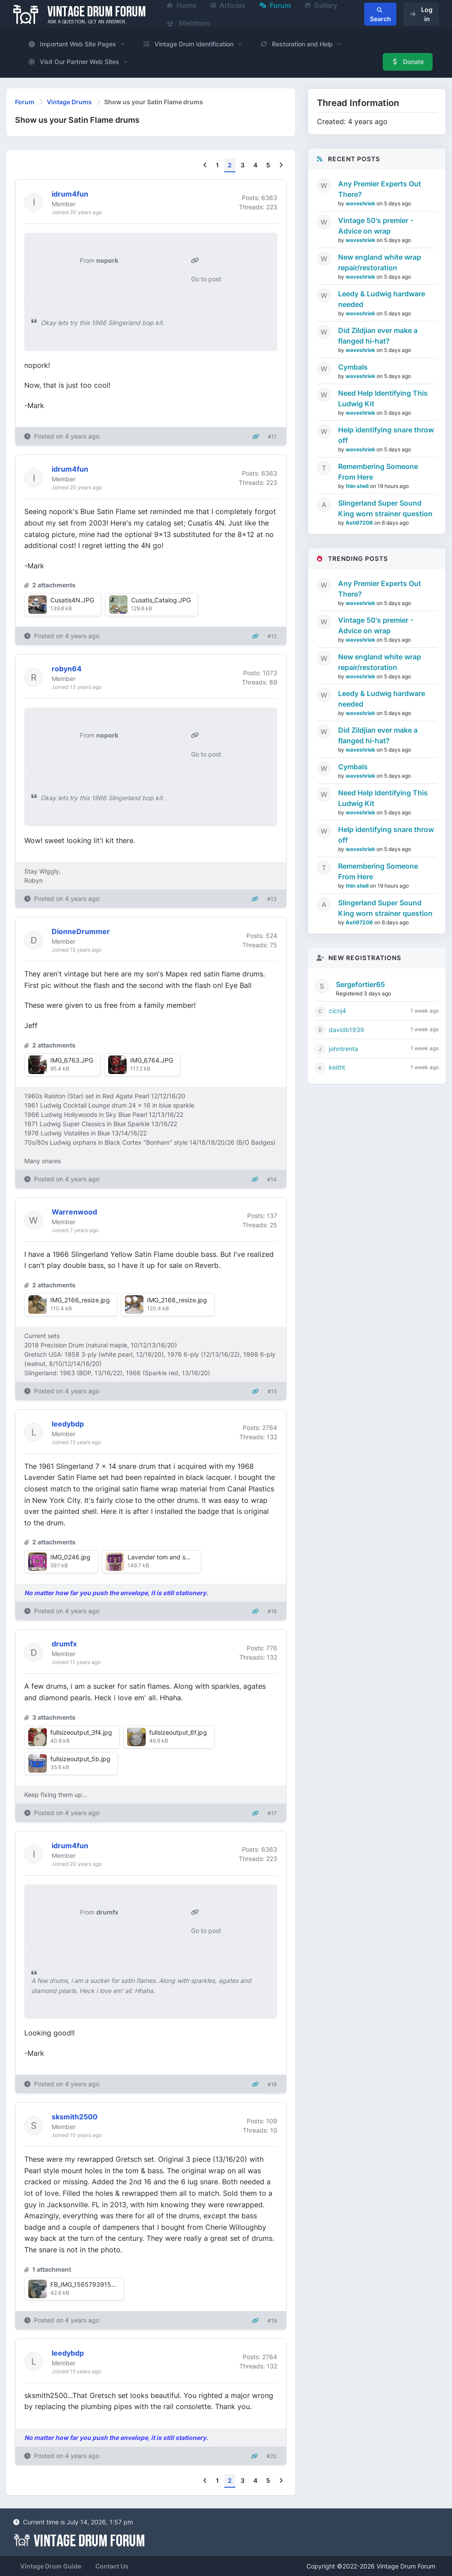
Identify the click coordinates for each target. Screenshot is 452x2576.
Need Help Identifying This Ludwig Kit (383, 398)
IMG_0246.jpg (70, 1557)
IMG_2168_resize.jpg (177, 1300)
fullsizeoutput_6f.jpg (178, 1732)
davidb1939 (346, 1029)
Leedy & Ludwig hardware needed (381, 299)
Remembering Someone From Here (378, 471)
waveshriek (361, 203)
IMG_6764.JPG (151, 1060)
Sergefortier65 (360, 984)
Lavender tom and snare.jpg (168, 1557)
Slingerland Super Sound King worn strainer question (385, 508)
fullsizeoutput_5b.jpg (80, 1759)
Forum (24, 102)
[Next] (280, 165)
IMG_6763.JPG (71, 1060)
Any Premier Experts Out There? (379, 189)
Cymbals (353, 367)
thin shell (358, 486)
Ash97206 (360, 522)
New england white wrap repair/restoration (379, 262)
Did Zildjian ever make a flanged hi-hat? (378, 335)
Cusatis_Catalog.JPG (161, 600)
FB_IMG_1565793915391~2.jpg (95, 2284)
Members (189, 23)
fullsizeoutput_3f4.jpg (81, 1732)
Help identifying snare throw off (386, 435)
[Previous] (205, 165)
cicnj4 (337, 1010)
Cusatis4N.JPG (72, 600)
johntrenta (343, 1048)
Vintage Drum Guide (50, 2566)
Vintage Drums (69, 102)
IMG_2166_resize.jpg (80, 1300)
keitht (337, 1067)
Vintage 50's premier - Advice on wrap (375, 225)
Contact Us (111, 2566)
